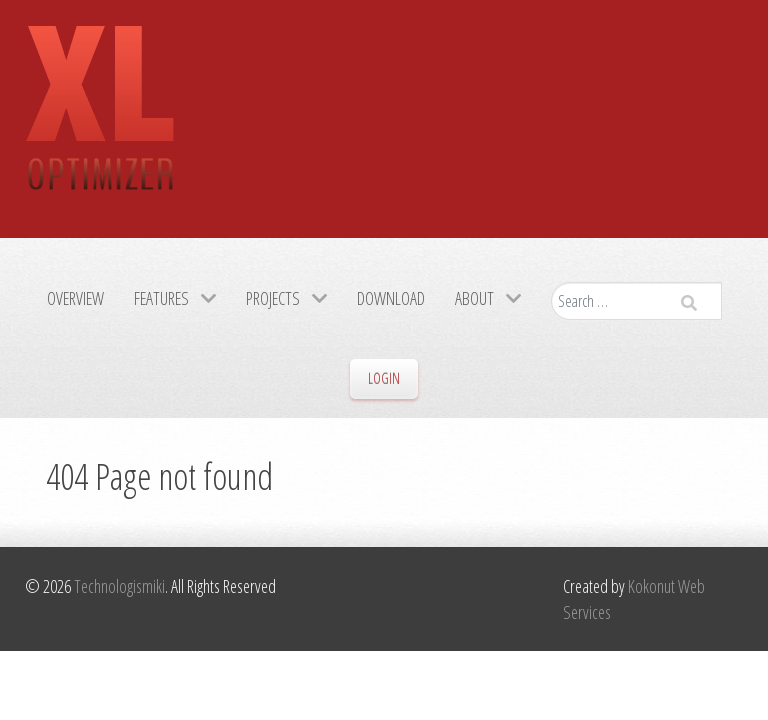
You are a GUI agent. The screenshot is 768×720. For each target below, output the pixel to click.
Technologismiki (119, 586)
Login (384, 378)
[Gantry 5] (100, 119)
